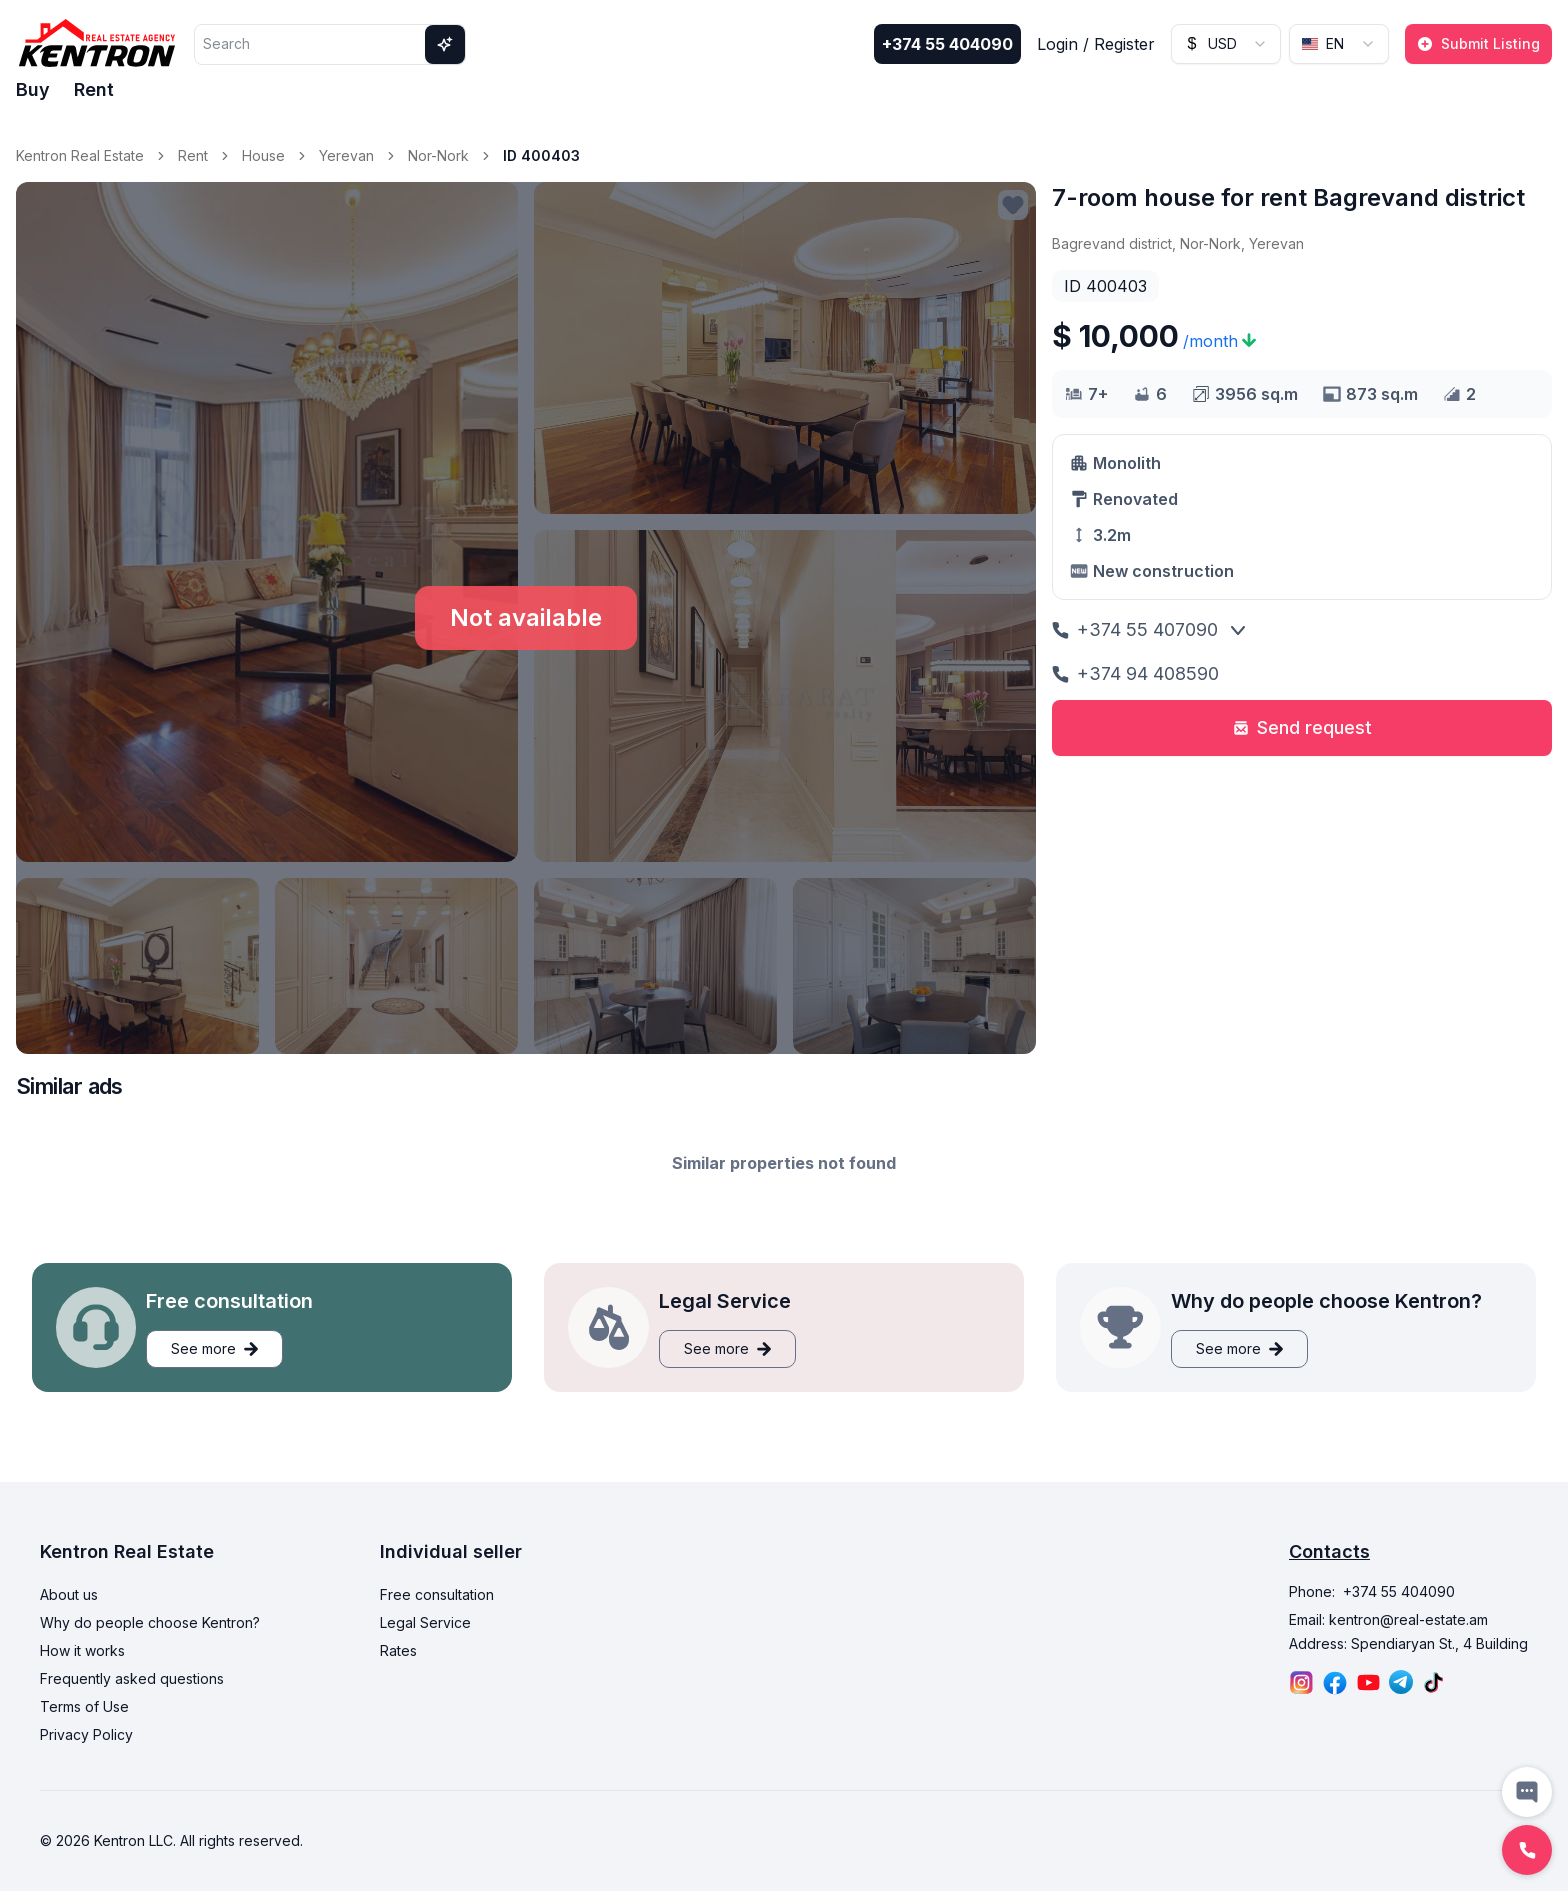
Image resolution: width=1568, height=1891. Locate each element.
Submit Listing (1478, 43)
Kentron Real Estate (80, 155)
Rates (398, 1650)
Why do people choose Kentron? (150, 1622)
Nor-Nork (438, 155)
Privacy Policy (86, 1734)
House (263, 155)
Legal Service (425, 1622)
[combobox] (1226, 44)
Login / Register (1096, 44)
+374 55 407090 (1135, 629)
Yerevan (346, 155)
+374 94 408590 (1135, 673)
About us (69, 1594)
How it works (82, 1650)
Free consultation (437, 1594)
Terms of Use (84, 1706)
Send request (1302, 727)
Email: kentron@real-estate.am (1388, 1619)
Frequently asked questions (132, 1678)
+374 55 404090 (947, 44)
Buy (33, 89)
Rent (94, 89)
